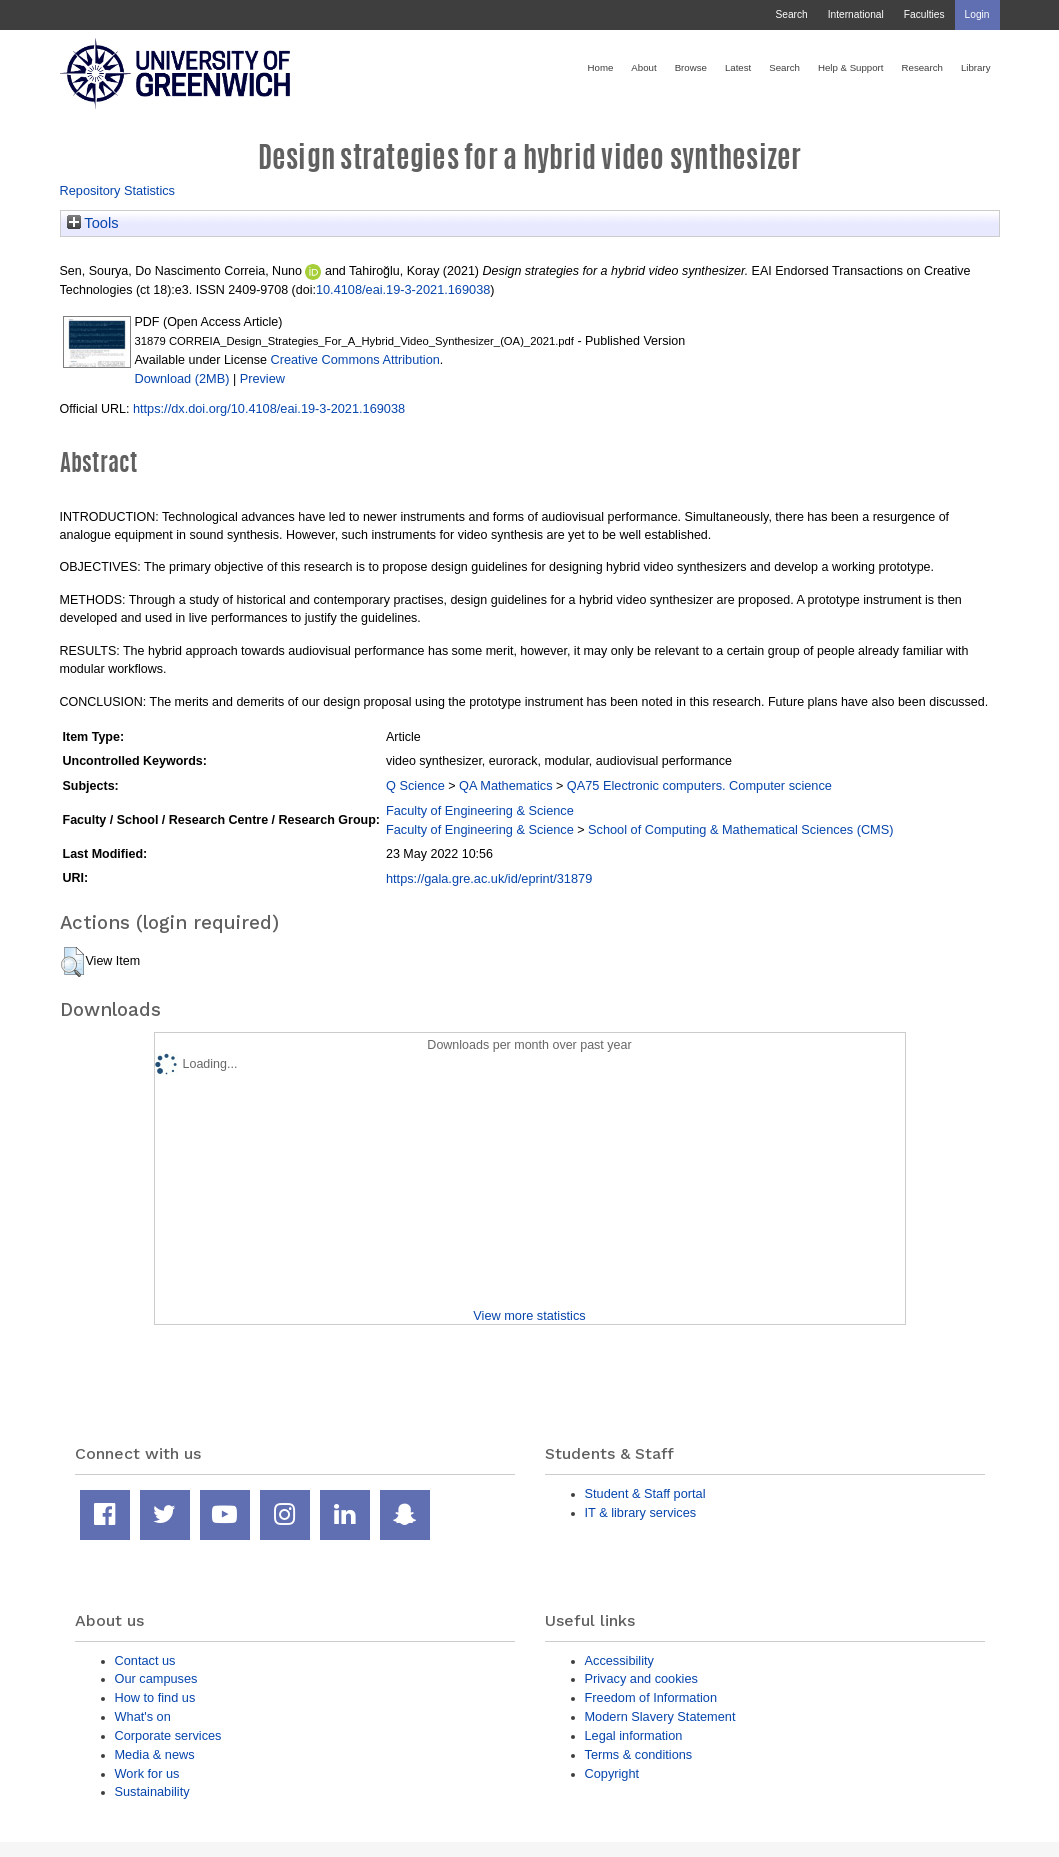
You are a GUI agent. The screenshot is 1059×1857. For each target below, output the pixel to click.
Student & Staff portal (645, 1493)
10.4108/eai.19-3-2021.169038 (403, 289)
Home (601, 67)
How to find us (155, 1697)
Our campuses (156, 1678)
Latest (738, 67)
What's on (143, 1716)
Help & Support (851, 67)
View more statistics (529, 1315)
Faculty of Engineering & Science (480, 810)
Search (791, 14)
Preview (262, 378)
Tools (93, 223)
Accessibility (619, 1660)
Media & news (155, 1754)
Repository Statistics (118, 190)
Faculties (924, 14)
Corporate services (168, 1735)
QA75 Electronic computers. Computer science (699, 785)
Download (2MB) (182, 378)
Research (922, 67)
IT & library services (641, 1512)
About (643, 67)
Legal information (634, 1735)
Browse (691, 67)
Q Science (415, 785)
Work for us (147, 1773)
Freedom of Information (651, 1697)
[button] (72, 962)
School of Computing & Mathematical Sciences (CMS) (740, 829)
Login (977, 14)
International (856, 14)
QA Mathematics (506, 785)
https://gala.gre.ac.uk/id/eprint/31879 (489, 878)
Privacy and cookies (641, 1678)
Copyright (612, 1773)
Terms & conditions (639, 1754)
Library (976, 67)
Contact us (145, 1660)
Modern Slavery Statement (660, 1716)
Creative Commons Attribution (354, 359)
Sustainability (152, 1791)
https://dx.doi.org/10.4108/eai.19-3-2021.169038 (269, 408)
